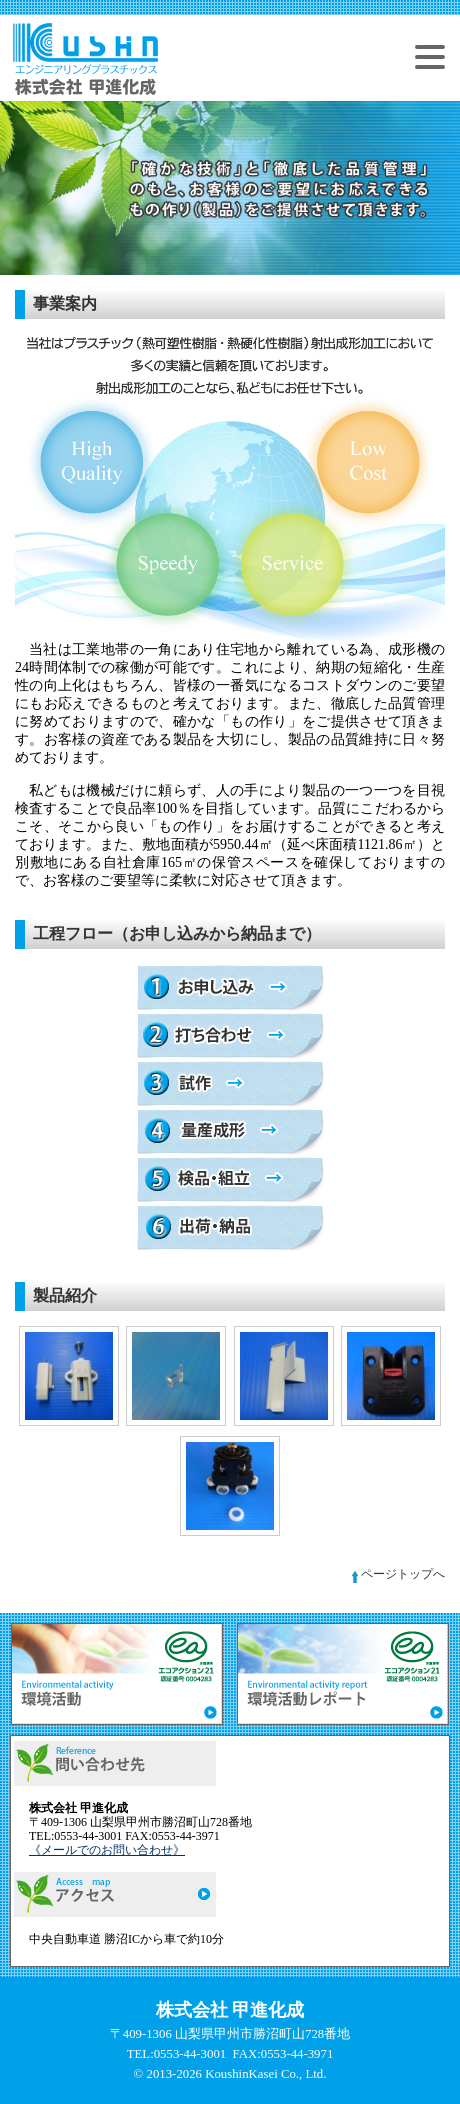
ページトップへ (397, 1574)
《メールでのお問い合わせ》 (107, 1850)
